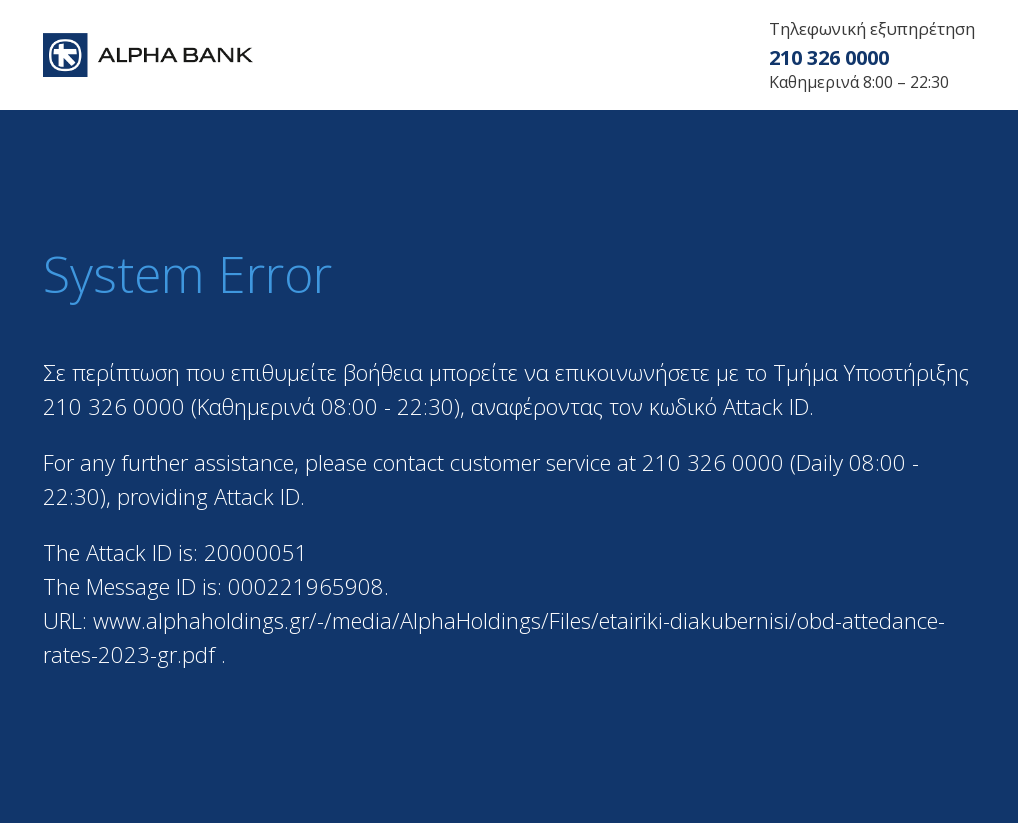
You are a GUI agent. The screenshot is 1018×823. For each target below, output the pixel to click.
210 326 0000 (829, 57)
